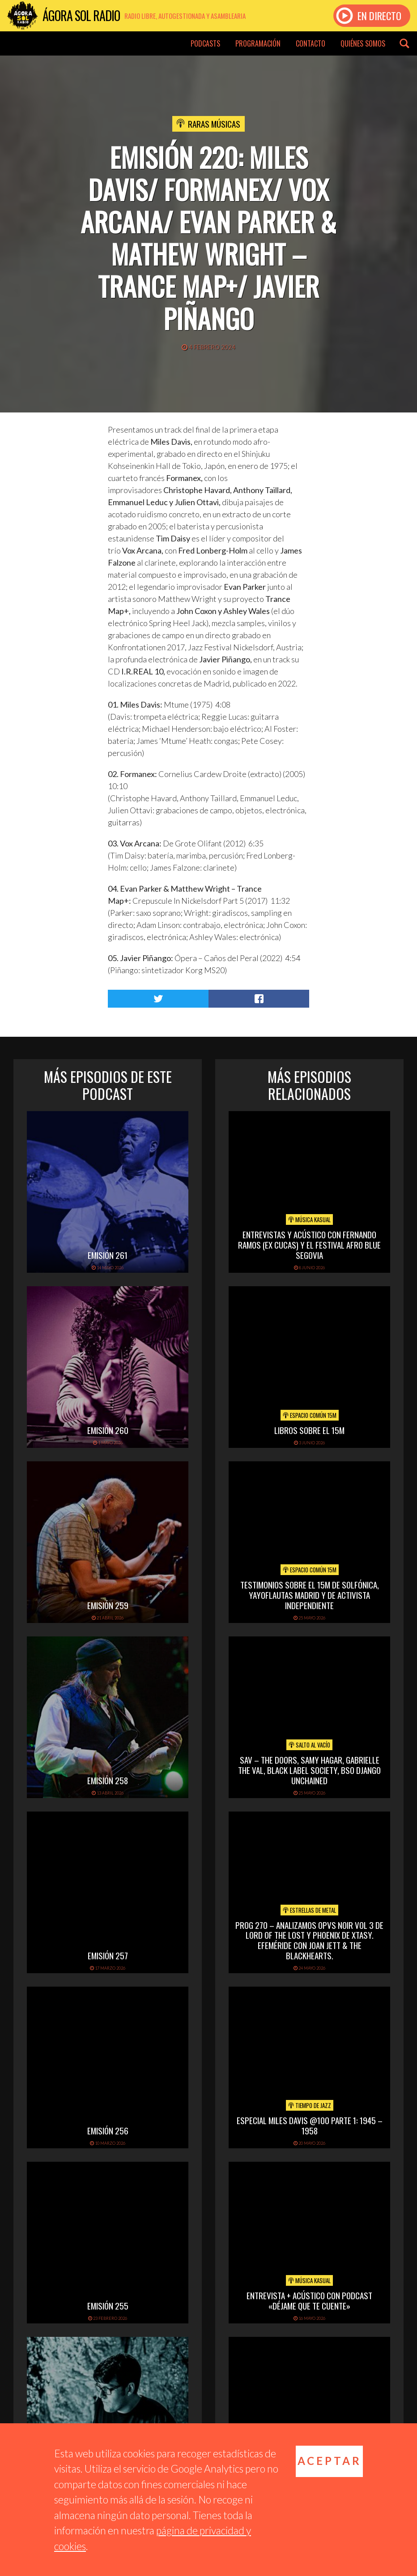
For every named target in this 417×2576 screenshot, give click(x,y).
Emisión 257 (108, 1955)
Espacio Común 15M (309, 1415)
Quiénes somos (362, 43)
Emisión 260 (107, 1430)
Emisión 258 (107, 1780)
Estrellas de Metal (309, 1910)
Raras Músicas (214, 123)
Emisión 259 (107, 1605)
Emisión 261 (108, 1255)
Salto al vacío (309, 1744)
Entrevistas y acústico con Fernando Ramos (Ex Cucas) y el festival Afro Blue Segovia (309, 1244)
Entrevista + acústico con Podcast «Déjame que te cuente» (309, 2300)
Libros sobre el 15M (309, 1430)
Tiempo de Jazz (309, 2105)
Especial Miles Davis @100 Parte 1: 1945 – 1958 (310, 2125)
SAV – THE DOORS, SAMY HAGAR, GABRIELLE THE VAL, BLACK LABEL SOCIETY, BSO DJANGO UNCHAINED (309, 1769)
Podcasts (205, 43)
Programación (258, 43)
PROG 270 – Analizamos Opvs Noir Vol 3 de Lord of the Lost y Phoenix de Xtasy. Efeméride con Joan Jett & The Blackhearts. (309, 1940)
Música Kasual (309, 1219)
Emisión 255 (107, 2305)
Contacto (310, 43)
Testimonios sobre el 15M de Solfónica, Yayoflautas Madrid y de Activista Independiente (309, 1594)
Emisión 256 (107, 2130)
